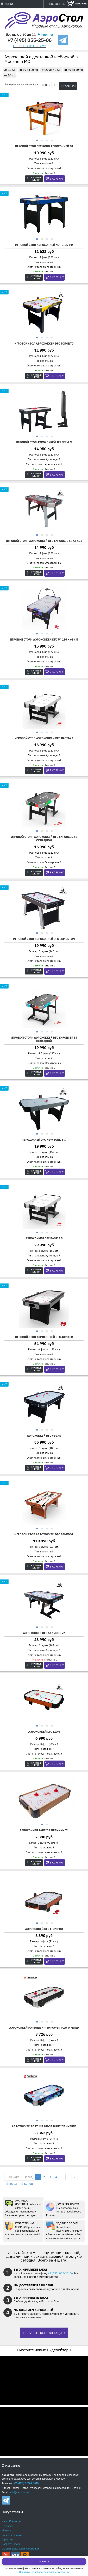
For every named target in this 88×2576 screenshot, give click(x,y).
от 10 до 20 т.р (28, 69)
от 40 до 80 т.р (73, 69)
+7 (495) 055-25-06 (29, 40)
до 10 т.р (9, 69)
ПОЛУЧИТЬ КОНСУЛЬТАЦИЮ (44, 2333)
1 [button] (36, 140)
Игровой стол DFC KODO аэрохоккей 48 (44, 146)
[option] (44, 115)
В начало (13, 2177)
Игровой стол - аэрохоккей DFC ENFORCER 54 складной (44, 1039)
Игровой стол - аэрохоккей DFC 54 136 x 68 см (44, 639)
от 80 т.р (9, 75)
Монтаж (6, 2530)
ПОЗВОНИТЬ (57, 3)
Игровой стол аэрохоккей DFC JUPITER (44, 1337)
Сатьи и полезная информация (20, 2548)
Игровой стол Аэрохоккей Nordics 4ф (44, 245)
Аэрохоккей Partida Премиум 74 (44, 1830)
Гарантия (7, 2539)
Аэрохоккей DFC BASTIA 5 (43, 1238)
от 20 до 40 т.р (51, 69)
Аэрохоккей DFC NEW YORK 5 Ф (44, 1139)
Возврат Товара (11, 2544)
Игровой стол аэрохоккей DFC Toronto (43, 343)
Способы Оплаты (12, 2535)
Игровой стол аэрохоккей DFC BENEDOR (44, 1534)
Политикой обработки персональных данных (44, 2572)
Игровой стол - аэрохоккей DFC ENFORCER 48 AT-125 (44, 541)
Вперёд (11, 2184)
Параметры (68, 86)
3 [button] (46, 140)
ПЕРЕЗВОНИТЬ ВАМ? (29, 46)
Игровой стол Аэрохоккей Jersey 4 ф (44, 442)
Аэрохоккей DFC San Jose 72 (44, 1633)
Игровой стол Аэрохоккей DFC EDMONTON (44, 939)
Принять (44, 2561)
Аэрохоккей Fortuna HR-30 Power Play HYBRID (44, 2027)
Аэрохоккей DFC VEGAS (44, 1435)
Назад (28, 2177)
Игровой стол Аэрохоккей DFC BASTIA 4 (44, 738)
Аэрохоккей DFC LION (44, 1731)
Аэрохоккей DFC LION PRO (44, 1929)
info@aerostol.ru (19, 2492)
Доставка (7, 2526)
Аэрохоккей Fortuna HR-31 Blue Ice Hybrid (44, 2126)
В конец (27, 2184)
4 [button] (51, 140)
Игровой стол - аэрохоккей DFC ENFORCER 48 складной (44, 838)
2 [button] (41, 140)
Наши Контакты (11, 2521)
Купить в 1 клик (37, 178)
